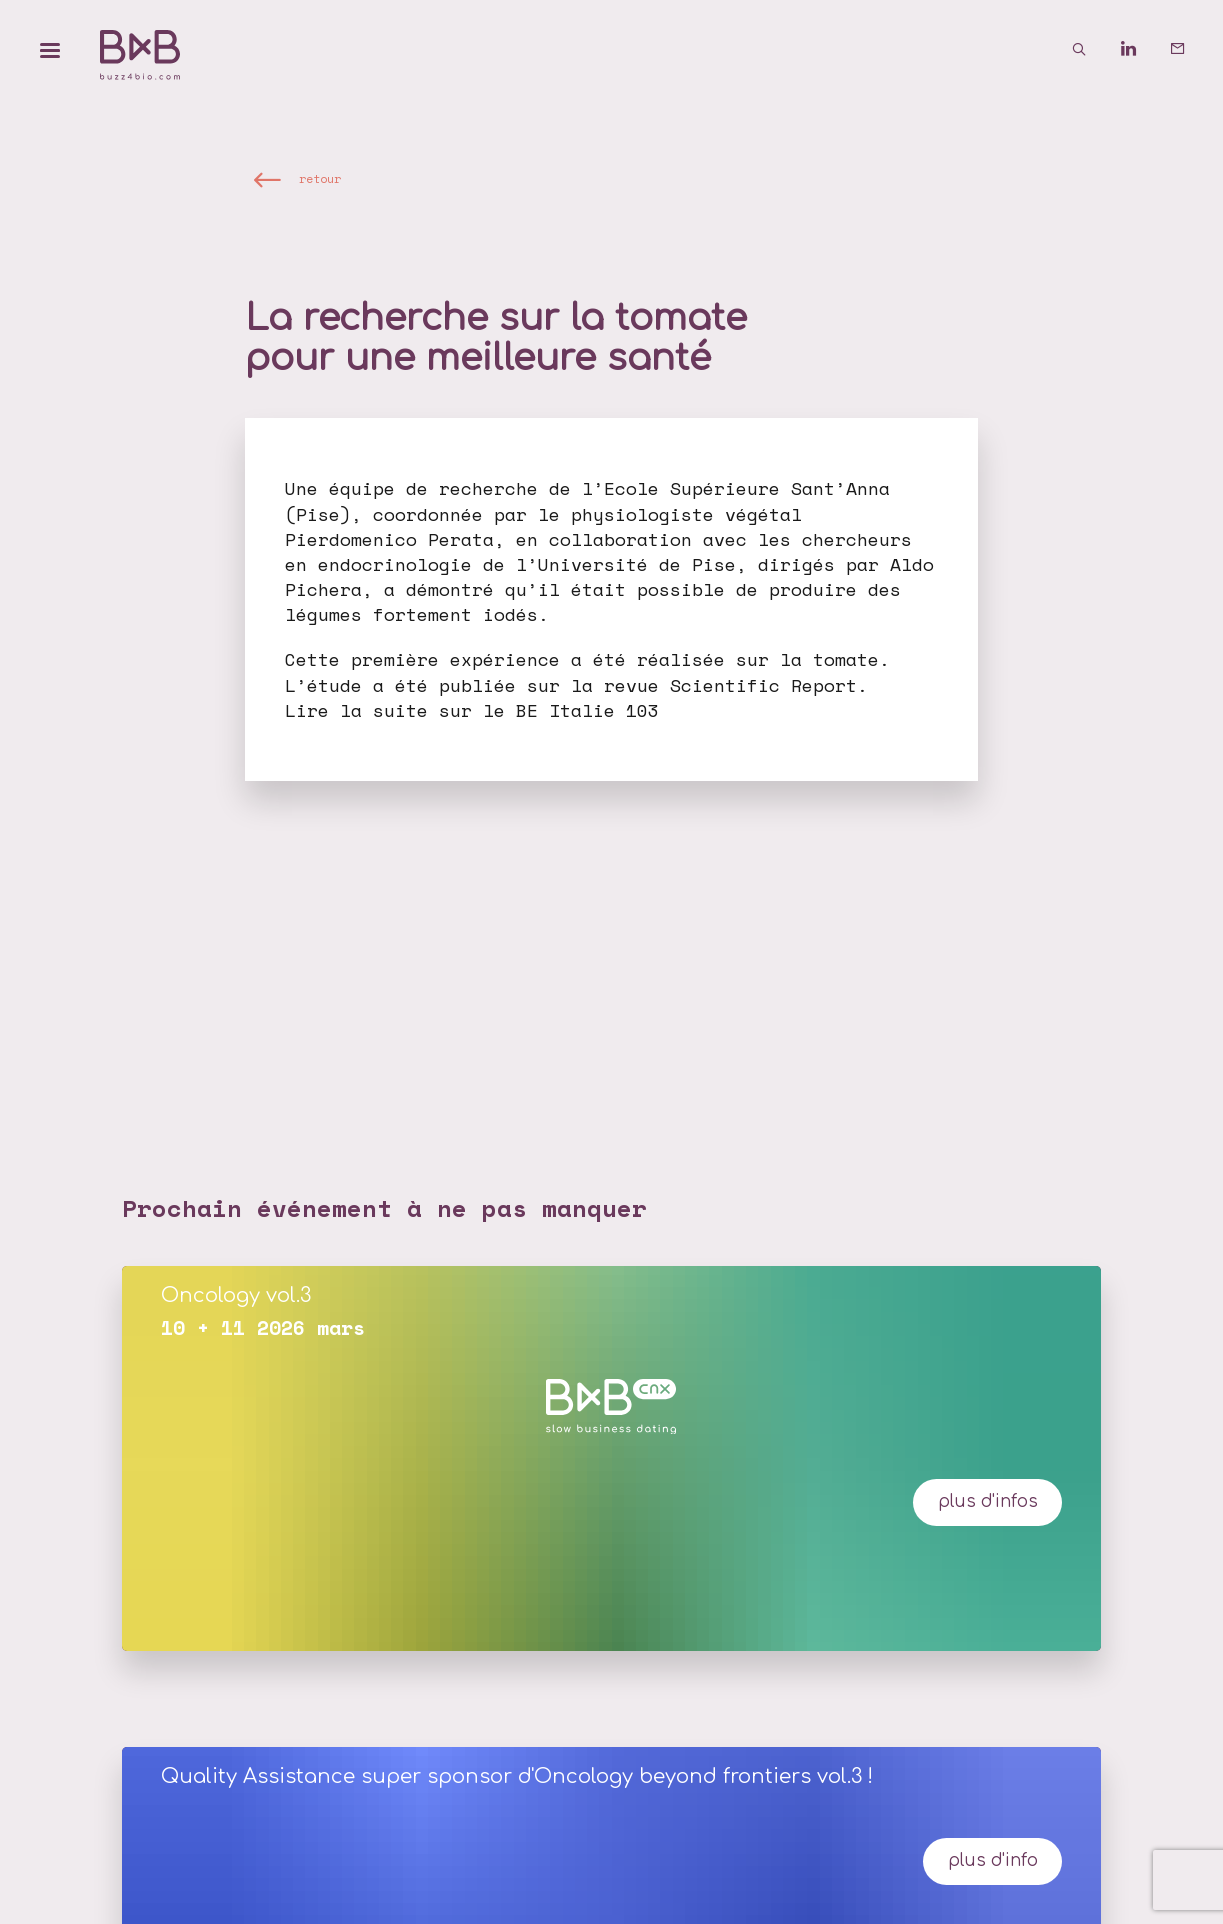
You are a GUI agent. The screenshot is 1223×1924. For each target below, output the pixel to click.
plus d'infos (988, 1501)
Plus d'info (993, 1860)
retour (320, 178)
